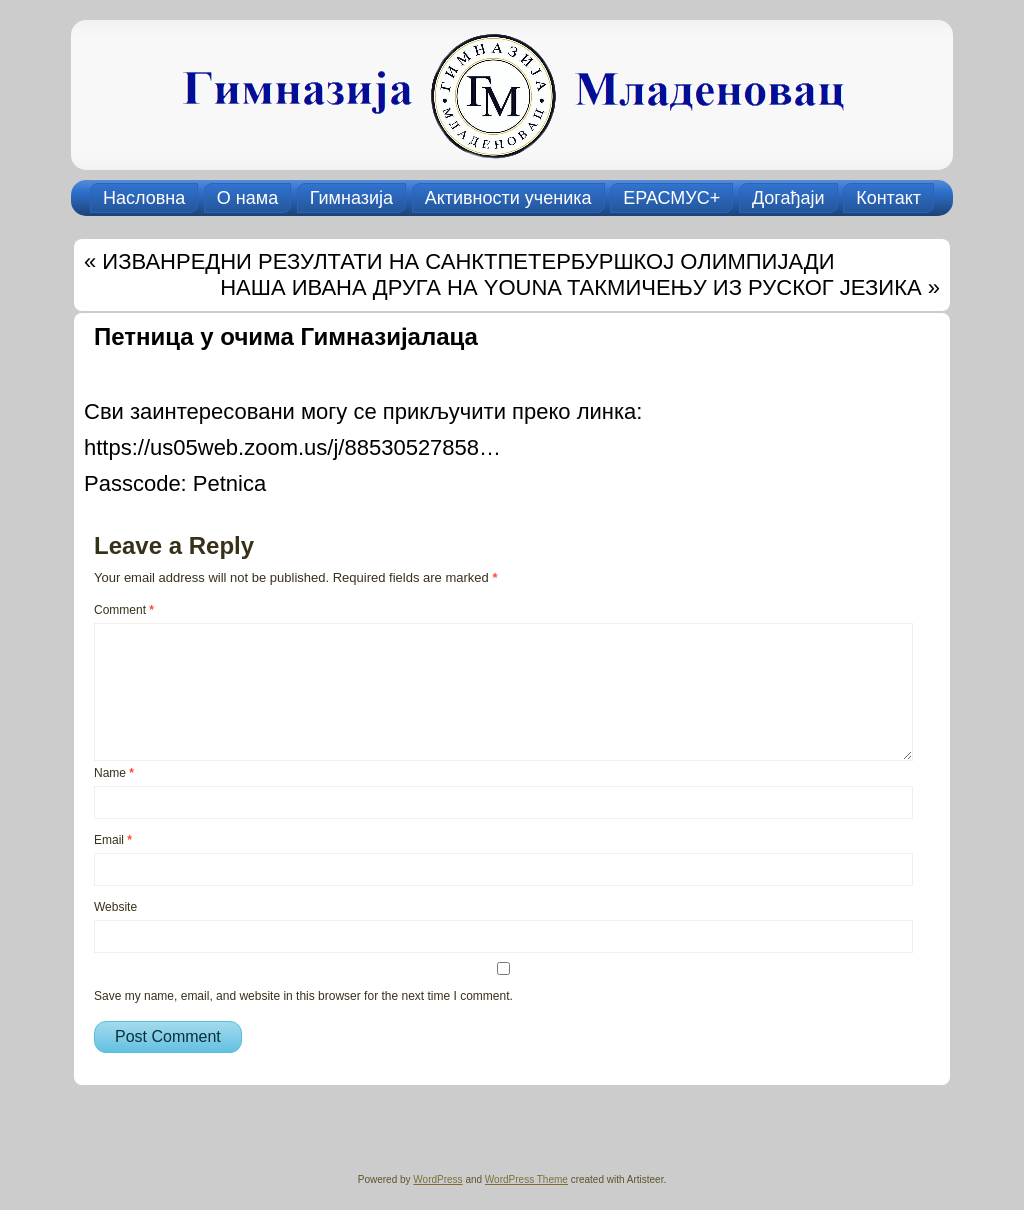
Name (114, 773)
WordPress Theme (526, 1179)
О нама (247, 198)
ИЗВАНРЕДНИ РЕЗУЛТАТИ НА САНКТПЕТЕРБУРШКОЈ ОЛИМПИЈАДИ (468, 261)
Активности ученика (508, 198)
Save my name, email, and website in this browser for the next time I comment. (303, 996)
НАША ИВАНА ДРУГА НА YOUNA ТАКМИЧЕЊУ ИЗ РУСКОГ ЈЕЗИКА (570, 287)
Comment (124, 610)
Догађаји (788, 198)
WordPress (437, 1179)
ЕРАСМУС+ (671, 198)
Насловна (144, 198)
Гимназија (351, 198)
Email (113, 840)
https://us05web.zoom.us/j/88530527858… (292, 447)
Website (115, 907)
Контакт (888, 198)
